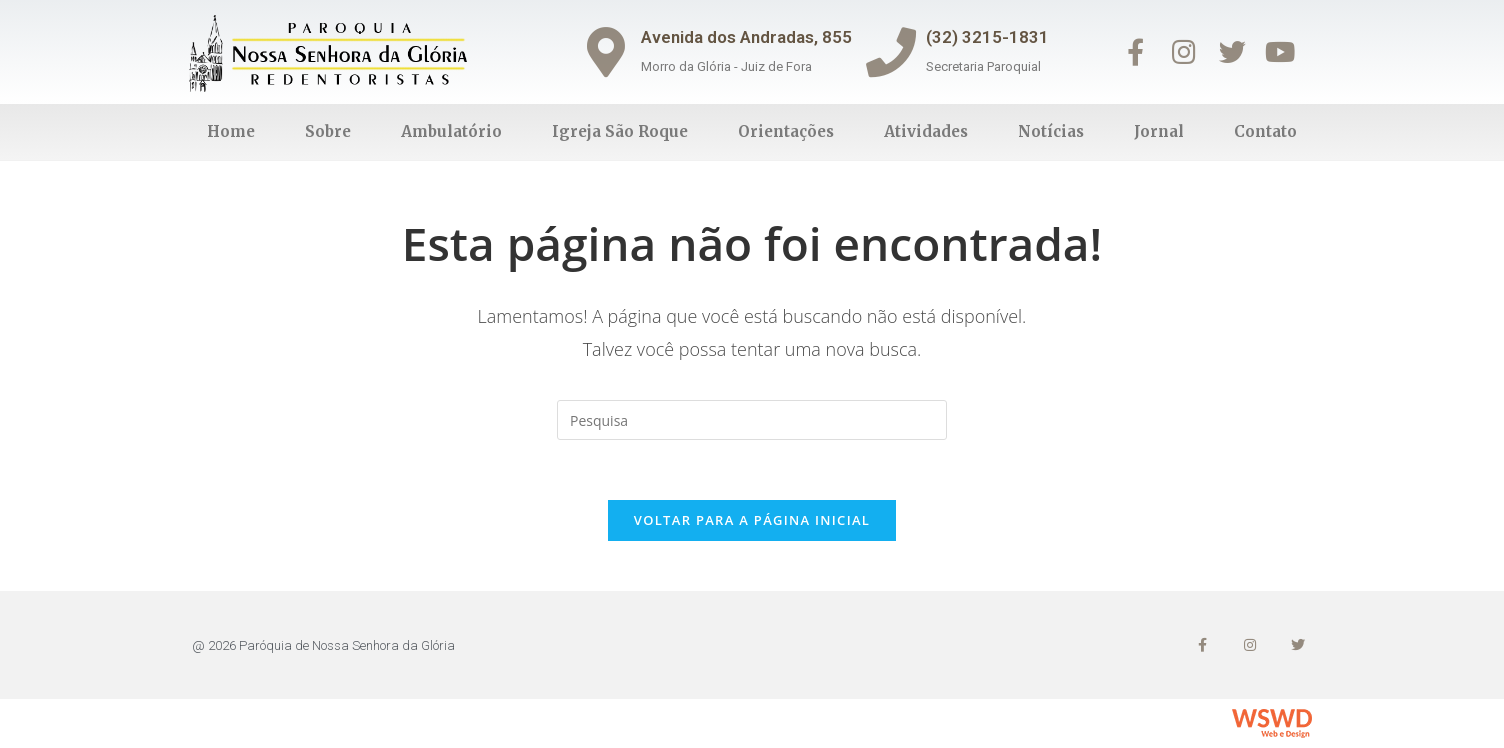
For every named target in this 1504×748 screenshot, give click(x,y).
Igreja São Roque (620, 131)
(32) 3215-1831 (987, 37)
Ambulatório (451, 131)
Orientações (786, 131)
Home (231, 131)
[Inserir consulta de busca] (752, 420)
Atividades (926, 131)
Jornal (1159, 131)
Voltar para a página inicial (752, 520)
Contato (1265, 131)
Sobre (328, 131)
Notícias (1051, 131)
